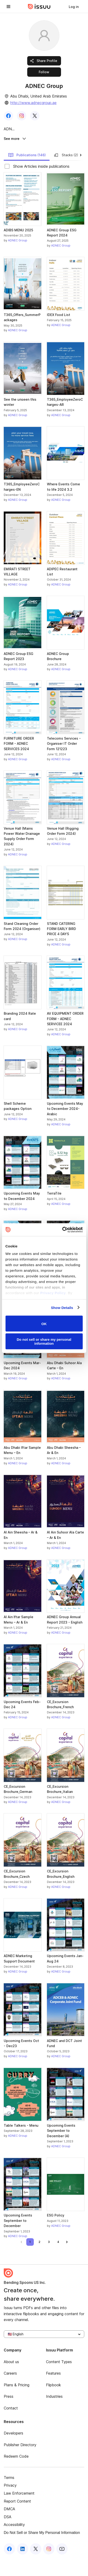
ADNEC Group (17, 258)
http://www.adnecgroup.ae (33, 102)
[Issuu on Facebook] (9, 2566)
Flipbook (53, 2403)
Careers (10, 2391)
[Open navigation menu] (8, 6)
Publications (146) (27, 173)
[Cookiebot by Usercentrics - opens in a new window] (63, 1230)
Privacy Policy (53, 1293)
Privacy (10, 2503)
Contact (11, 2426)
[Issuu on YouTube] (62, 2566)
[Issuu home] (39, 6)
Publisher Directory (20, 2462)
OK (44, 1324)
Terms (9, 2495)
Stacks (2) (65, 173)
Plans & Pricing (16, 2403)
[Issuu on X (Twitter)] (35, 2566)
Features (53, 2391)
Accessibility (14, 2542)
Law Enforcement (19, 2511)
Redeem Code (16, 2474)
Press (8, 2414)
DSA (7, 2534)
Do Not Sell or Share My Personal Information (42, 2551)
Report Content (17, 2519)
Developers (13, 2451)
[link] (73, 6)
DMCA (9, 2527)
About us (11, 2379)
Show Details (62, 1307)
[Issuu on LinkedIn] (22, 2566)
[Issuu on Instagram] (48, 2566)
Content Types (59, 2379)
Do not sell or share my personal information (44, 1341)
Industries (54, 2414)
